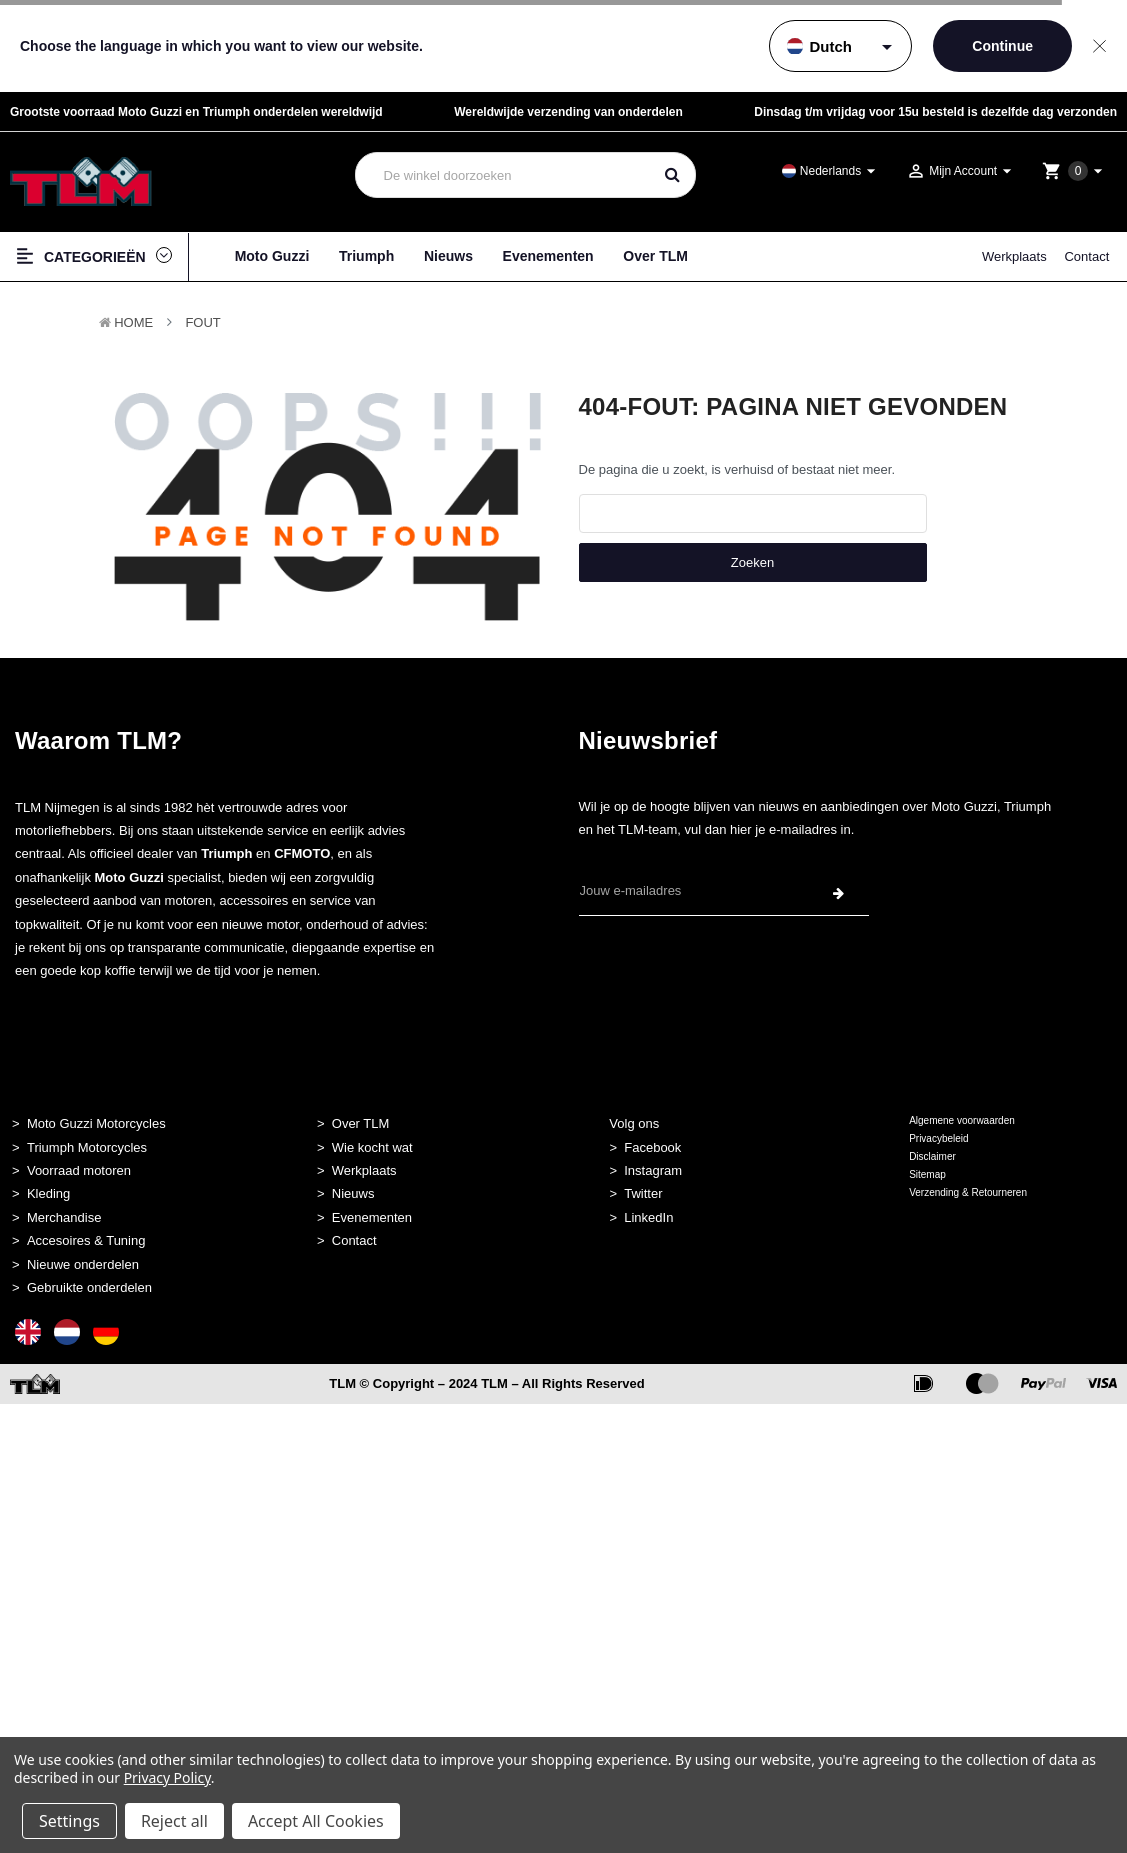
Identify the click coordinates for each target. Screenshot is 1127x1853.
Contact (1086, 256)
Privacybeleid (938, 1138)
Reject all (174, 1821)
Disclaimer (932, 1156)
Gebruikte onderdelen (89, 1287)
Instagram (653, 1170)
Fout (202, 322)
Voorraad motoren (79, 1170)
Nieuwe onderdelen (83, 1264)
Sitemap (927, 1174)
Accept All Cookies (316, 1821)
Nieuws (448, 256)
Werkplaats (1014, 256)
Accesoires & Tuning (86, 1240)
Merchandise (64, 1217)
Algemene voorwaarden (962, 1120)
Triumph (366, 256)
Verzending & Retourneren (968, 1192)
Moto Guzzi (272, 256)
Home (133, 322)
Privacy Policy (167, 1777)
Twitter (643, 1193)
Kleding (48, 1193)
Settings (69, 1821)
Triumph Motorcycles (87, 1147)
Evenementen (548, 256)
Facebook (652, 1147)
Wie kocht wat (372, 1147)
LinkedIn (648, 1217)
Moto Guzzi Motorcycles (96, 1123)
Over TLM (655, 256)
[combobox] (504, 175)
